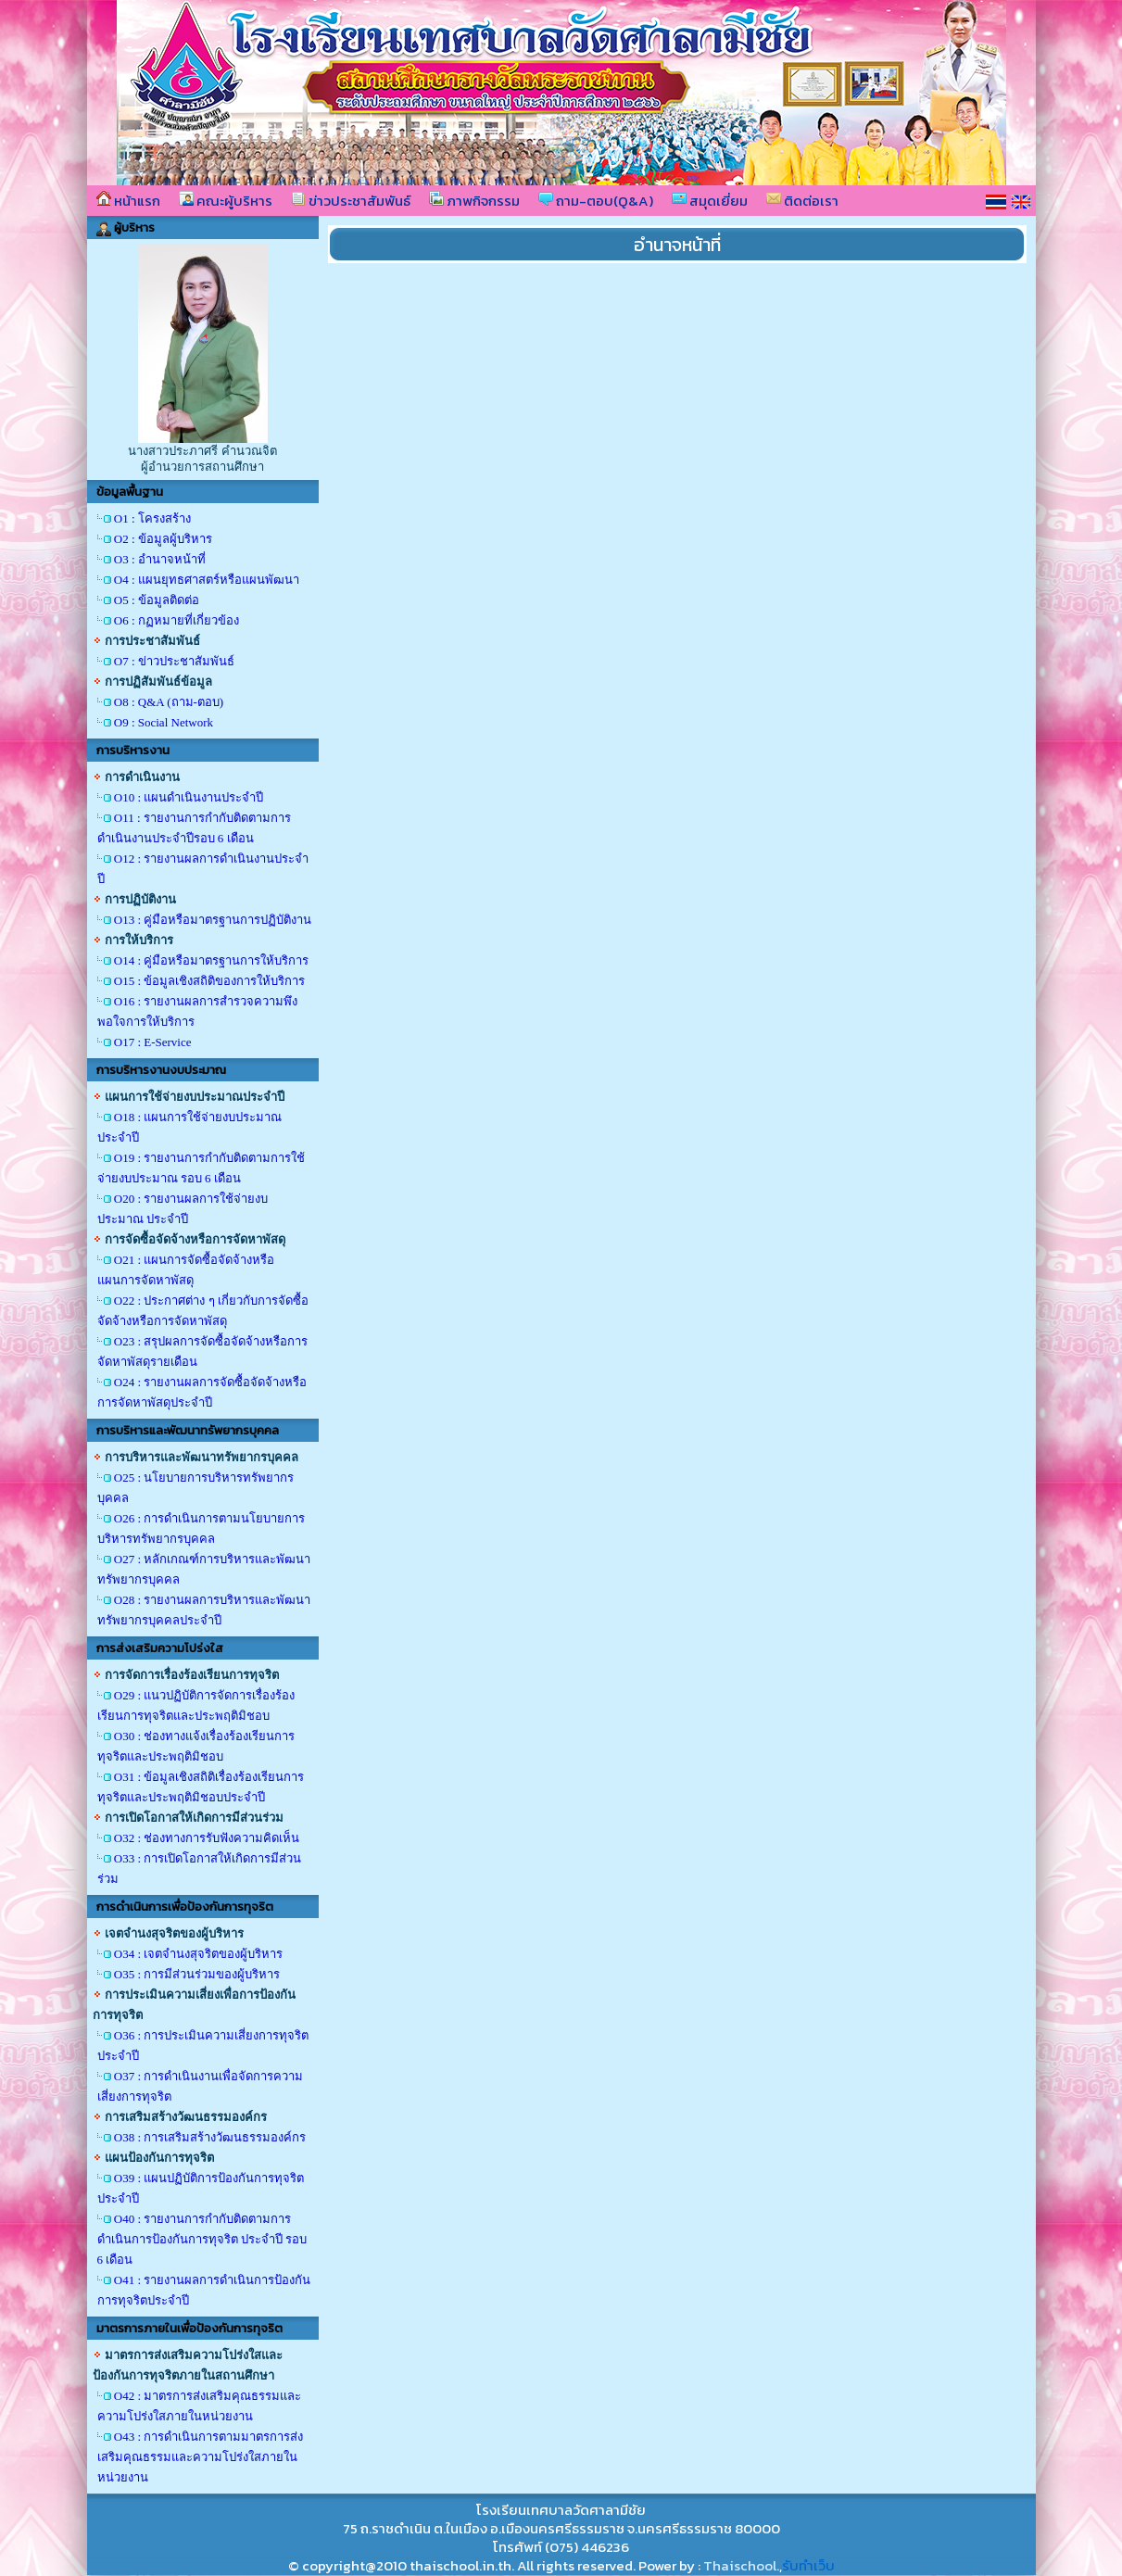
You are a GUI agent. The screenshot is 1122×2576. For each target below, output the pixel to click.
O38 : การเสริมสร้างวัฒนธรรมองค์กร (210, 2137)
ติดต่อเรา (802, 200)
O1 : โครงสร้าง (152, 518)
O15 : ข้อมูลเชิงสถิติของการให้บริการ (210, 981)
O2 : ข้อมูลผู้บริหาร (163, 539)
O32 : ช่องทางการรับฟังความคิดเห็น (207, 1838)
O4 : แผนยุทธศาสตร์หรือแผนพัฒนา (206, 580)
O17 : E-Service (153, 1042)
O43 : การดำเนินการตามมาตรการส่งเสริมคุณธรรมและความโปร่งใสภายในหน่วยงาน (200, 2457)
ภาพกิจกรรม (474, 200)
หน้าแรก (128, 200)
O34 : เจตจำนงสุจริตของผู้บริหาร (199, 1954)
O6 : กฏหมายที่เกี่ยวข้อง (176, 620)
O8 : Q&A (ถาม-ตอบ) (168, 702)
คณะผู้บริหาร (225, 200)
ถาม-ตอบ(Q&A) (595, 200)
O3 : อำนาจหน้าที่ (160, 559)
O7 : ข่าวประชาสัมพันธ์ (174, 661)
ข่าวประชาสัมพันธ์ (350, 200)
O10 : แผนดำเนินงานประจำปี (189, 797)
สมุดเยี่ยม (710, 200)
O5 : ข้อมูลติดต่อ (156, 600)
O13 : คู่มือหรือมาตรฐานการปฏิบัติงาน (213, 920)
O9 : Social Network (163, 722)
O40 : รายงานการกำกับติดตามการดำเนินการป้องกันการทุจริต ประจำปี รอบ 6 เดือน (202, 2239)
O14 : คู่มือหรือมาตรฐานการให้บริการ (211, 960)
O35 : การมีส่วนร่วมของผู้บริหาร (197, 1974)
